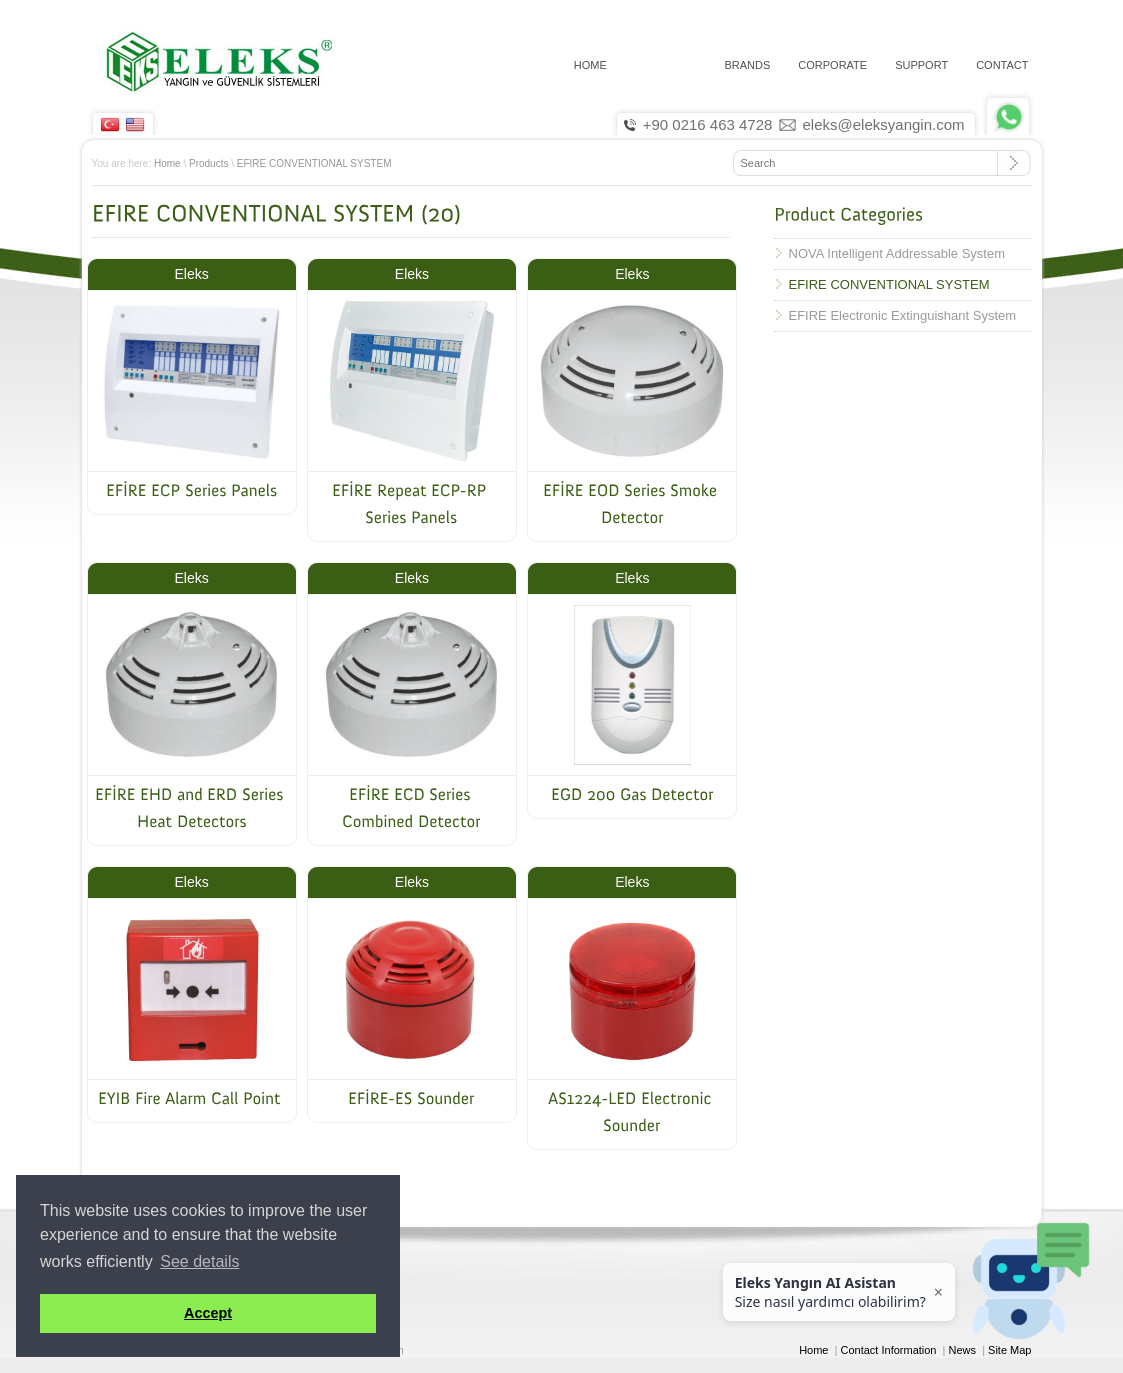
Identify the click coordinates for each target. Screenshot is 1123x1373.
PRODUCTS (666, 65)
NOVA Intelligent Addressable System (897, 253)
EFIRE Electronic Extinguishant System (903, 315)
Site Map (1009, 1350)
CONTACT (1002, 65)
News (963, 1350)
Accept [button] (208, 1313)
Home (167, 163)
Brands (747, 65)
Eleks (192, 274)
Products (208, 163)
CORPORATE (832, 65)
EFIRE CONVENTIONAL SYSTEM (314, 163)
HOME (590, 65)
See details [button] (199, 1261)
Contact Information (889, 1350)
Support (921, 65)
